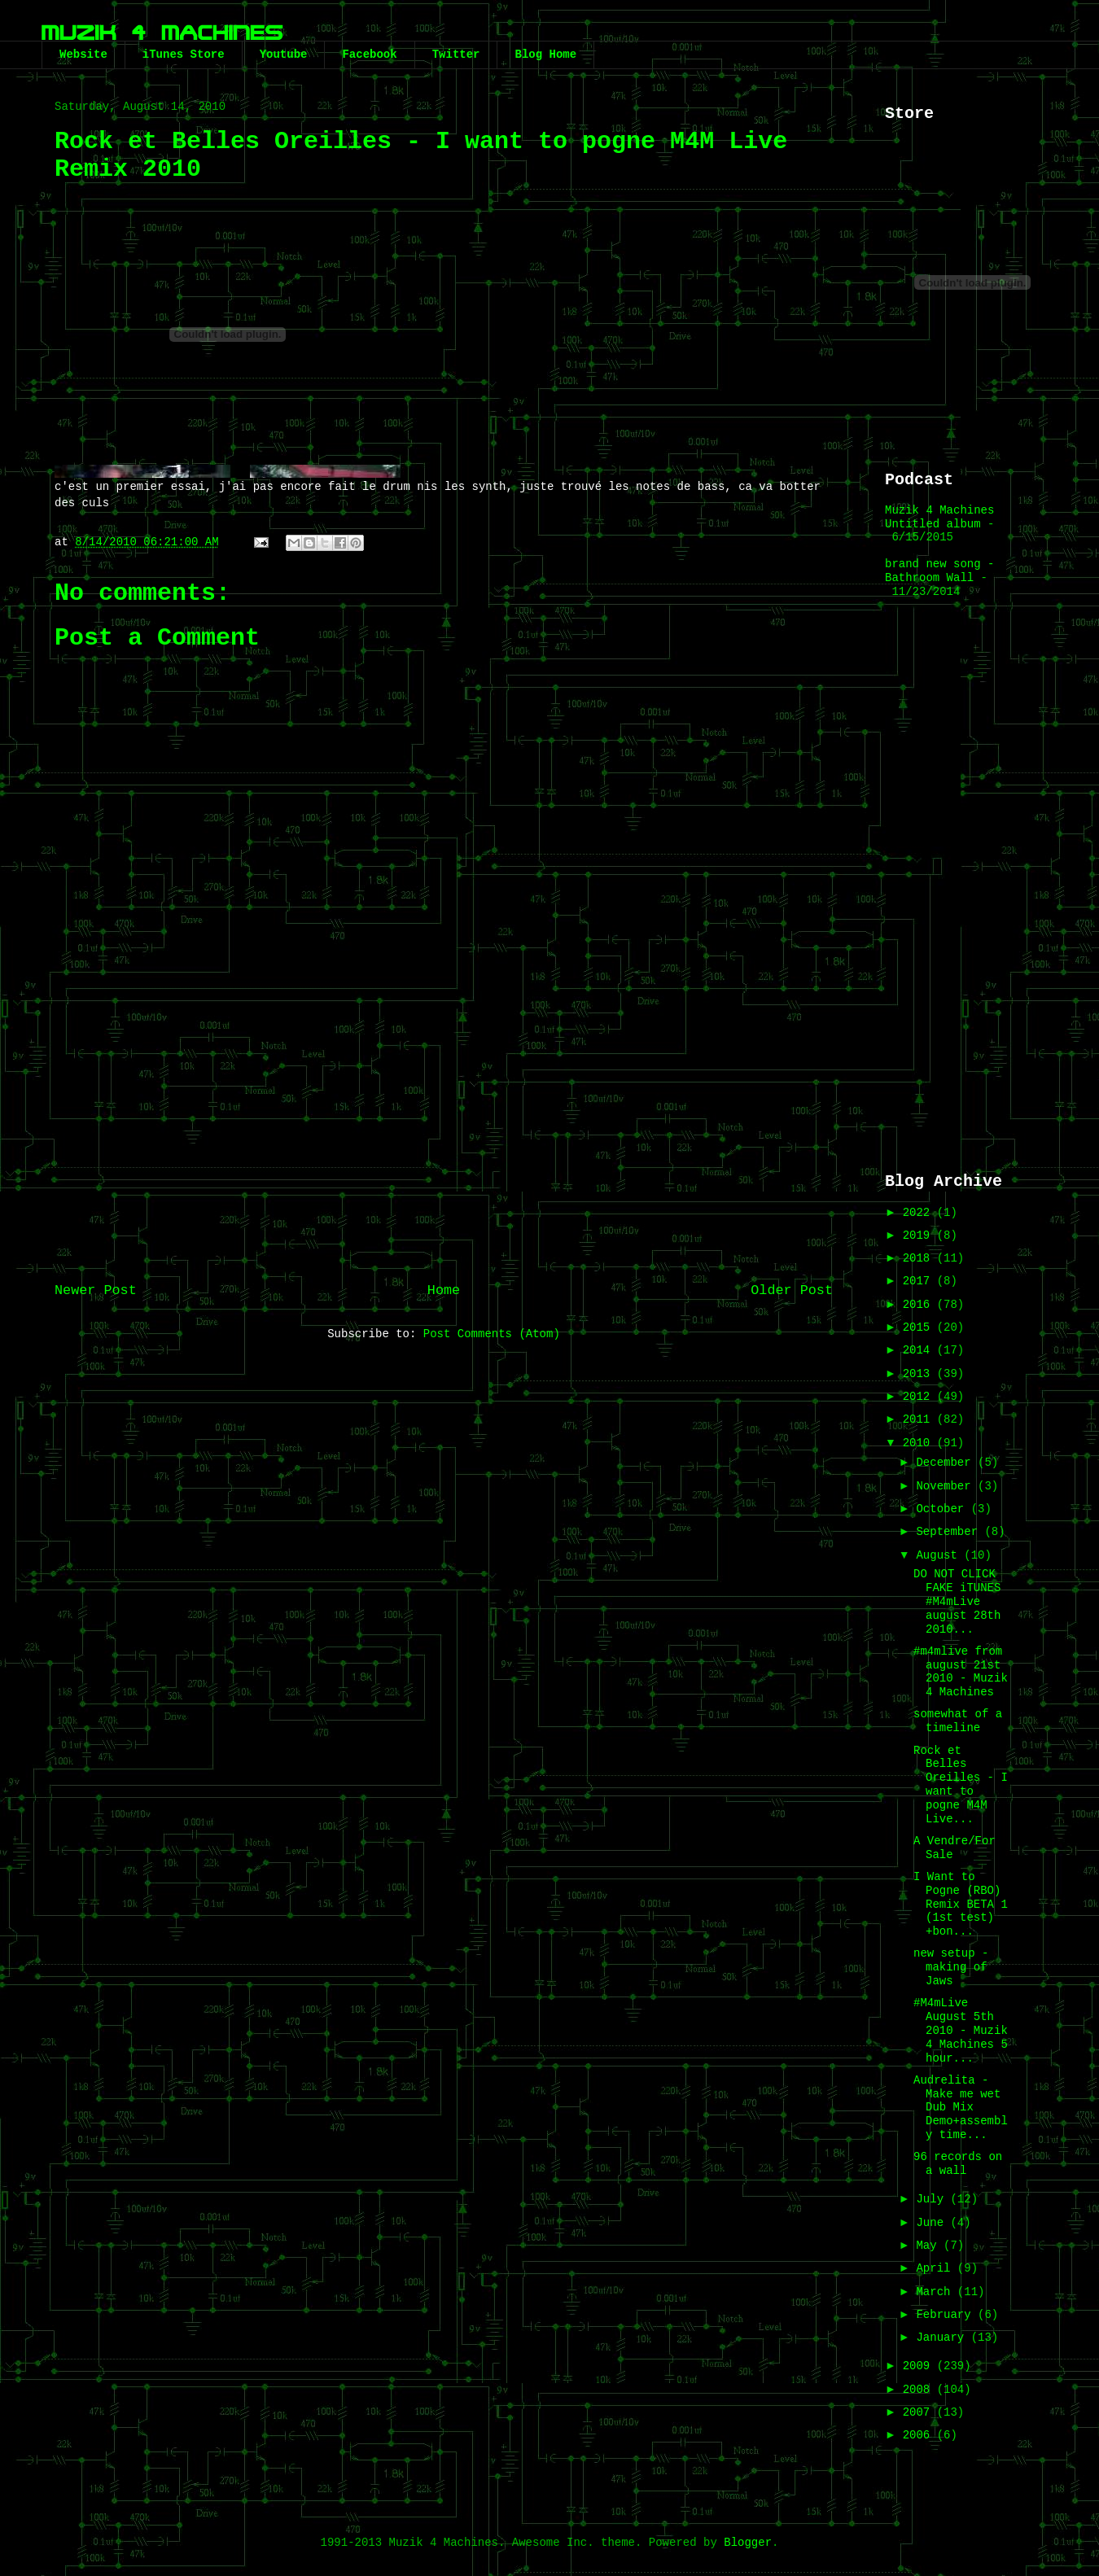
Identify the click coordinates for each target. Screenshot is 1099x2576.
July (933, 2199)
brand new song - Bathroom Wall (939, 571)
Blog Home (545, 54)
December (947, 1462)
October (943, 1508)
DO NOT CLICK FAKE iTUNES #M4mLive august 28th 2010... (956, 1601)
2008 (920, 2389)
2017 (920, 1281)
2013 (920, 1373)
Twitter (456, 54)
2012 (920, 1396)
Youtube (284, 54)
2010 (920, 1443)
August (940, 1555)
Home (443, 1290)
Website (83, 54)
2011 (920, 1419)
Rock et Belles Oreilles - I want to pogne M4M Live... (960, 1785)
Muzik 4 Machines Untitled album (939, 517)
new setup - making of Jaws (950, 1967)
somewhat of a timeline (957, 1721)
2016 (920, 1304)
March (936, 2291)
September (950, 1531)
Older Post (792, 1290)
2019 (920, 1235)
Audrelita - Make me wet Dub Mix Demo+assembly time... (960, 2107)
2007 (920, 2412)
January (943, 2337)
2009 (920, 2366)
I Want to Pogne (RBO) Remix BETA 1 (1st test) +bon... (960, 1904)
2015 (920, 1327)
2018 (920, 1258)
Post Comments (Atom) (491, 1333)
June (933, 2222)
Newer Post (96, 1290)
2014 (920, 1350)
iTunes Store (183, 54)
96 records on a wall (957, 2163)
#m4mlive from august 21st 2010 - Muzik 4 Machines (960, 1672)
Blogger (748, 2542)
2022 (920, 1212)
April (936, 2268)
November (947, 1486)
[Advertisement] (444, 1137)
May (930, 2245)
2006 (920, 2435)
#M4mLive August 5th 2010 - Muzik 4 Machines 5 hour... (960, 2030)
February (947, 2314)
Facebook (369, 54)
